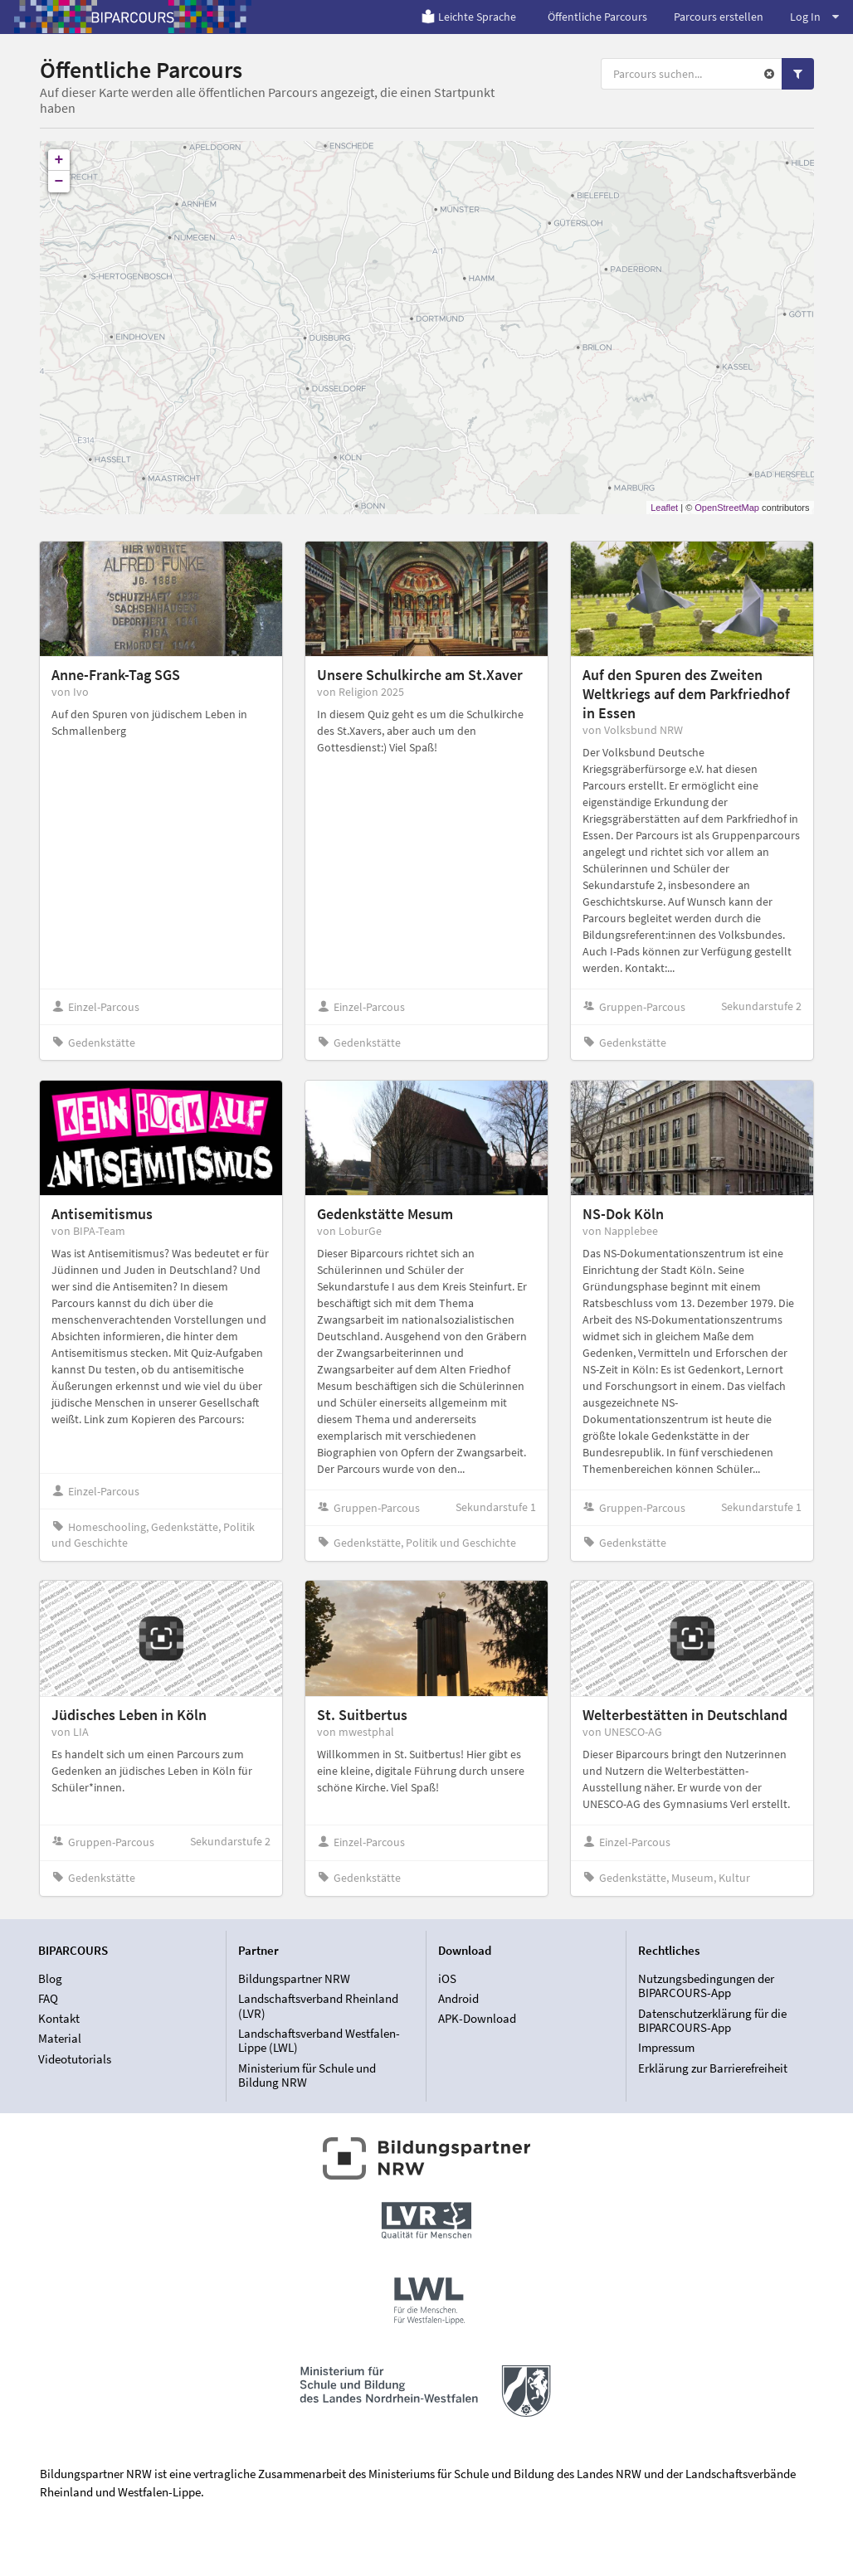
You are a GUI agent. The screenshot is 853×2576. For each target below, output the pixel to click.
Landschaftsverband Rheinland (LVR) (318, 2005)
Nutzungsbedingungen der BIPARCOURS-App (706, 1986)
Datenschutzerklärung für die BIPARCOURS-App (712, 2020)
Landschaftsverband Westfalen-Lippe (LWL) (319, 2040)
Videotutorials (74, 2059)
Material (59, 2038)
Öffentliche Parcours (597, 16)
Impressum (666, 2047)
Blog (50, 1978)
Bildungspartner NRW (294, 1978)
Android (458, 1998)
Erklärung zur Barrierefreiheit (712, 2068)
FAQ (48, 1998)
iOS (447, 1978)
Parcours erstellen (718, 16)
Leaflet (664, 508)
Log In (814, 16)
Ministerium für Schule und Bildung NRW (307, 2075)
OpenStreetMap (727, 508)
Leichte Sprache (468, 16)
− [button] (59, 182)
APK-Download (477, 2018)
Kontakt (59, 2018)
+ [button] (59, 160)
